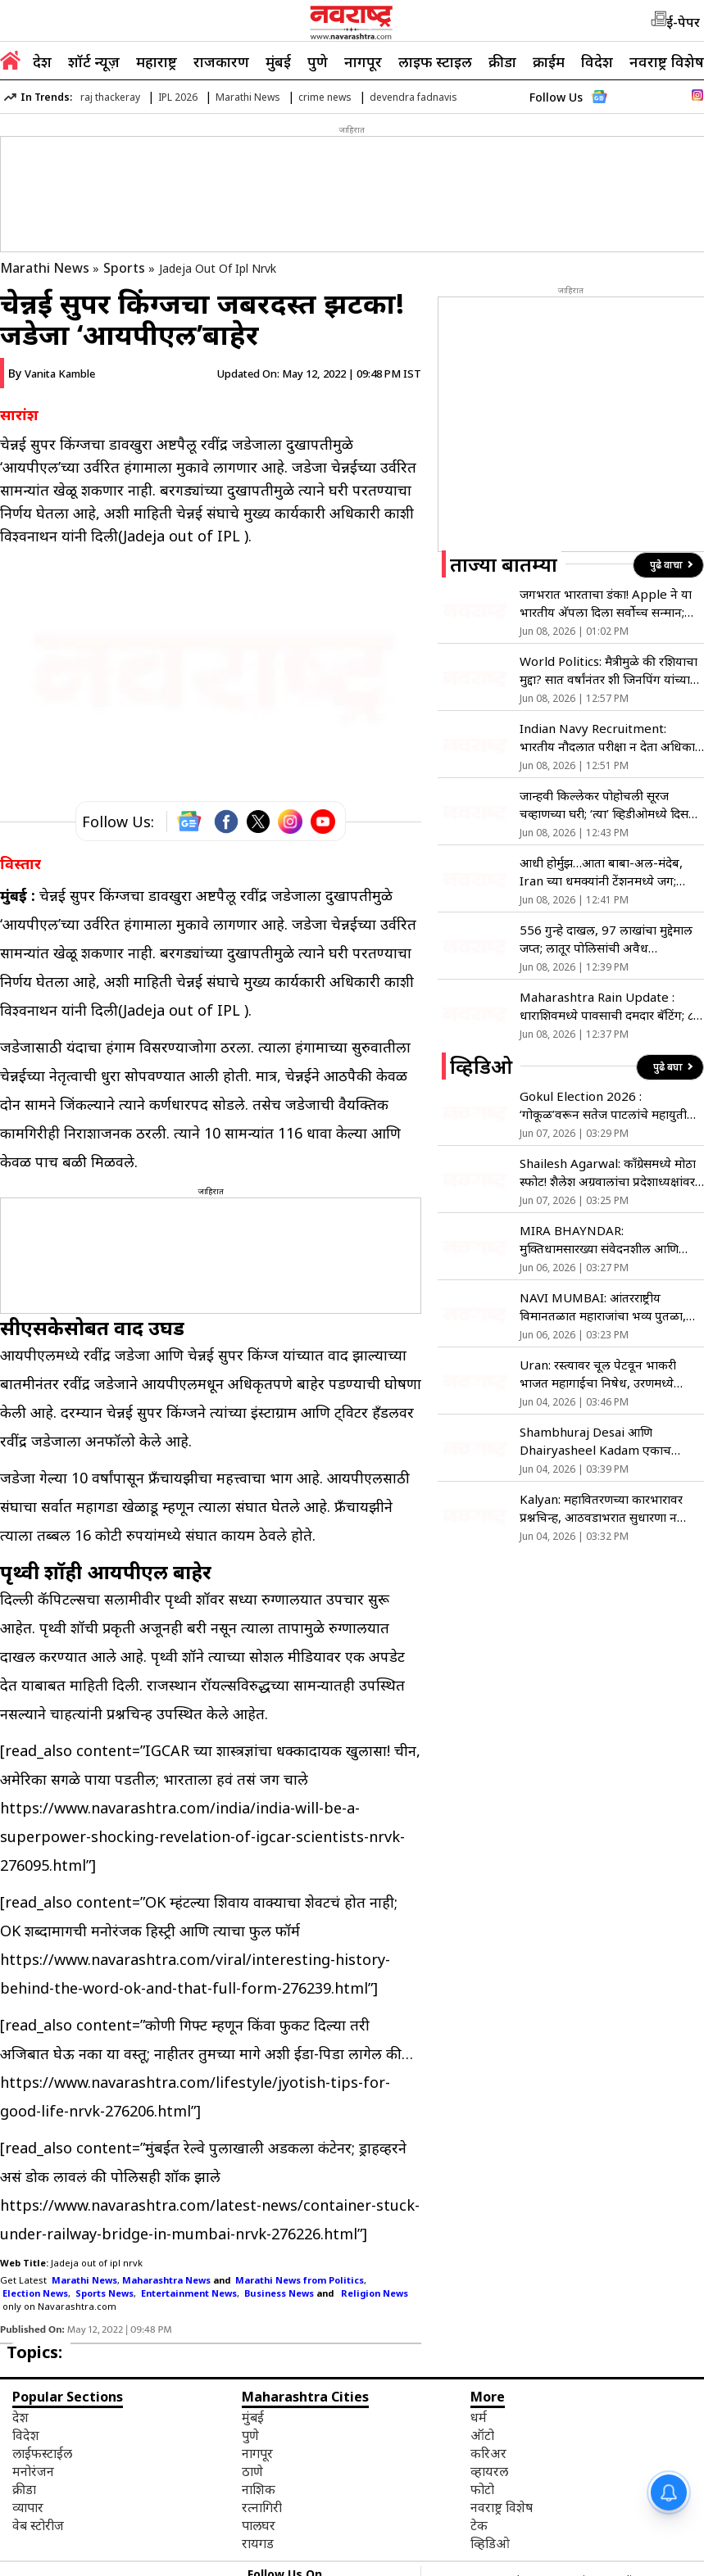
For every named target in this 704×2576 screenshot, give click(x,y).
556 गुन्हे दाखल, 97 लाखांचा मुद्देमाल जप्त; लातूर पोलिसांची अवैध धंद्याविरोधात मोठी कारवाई (606, 939)
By (51, 373)
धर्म (478, 2417)
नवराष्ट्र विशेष (666, 61)
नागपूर (363, 61)
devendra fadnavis (413, 97)
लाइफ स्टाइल (435, 61)
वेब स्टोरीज (38, 2525)
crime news (325, 97)
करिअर (488, 2453)
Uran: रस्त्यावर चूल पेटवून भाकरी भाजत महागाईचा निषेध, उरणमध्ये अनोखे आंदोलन (598, 1374)
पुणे (317, 61)
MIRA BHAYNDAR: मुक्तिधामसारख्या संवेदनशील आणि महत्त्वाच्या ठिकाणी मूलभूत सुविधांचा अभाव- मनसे (603, 1239)
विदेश (597, 61)
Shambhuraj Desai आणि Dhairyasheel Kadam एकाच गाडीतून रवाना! (595, 1441)
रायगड (258, 2543)
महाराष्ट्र (156, 61)
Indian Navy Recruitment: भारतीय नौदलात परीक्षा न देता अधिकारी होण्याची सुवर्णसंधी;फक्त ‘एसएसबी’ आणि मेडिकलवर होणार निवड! (611, 737)
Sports (124, 268)
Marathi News (248, 97)
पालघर (258, 2525)
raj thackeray (110, 97)
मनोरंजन (33, 2471)
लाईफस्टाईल (42, 2453)
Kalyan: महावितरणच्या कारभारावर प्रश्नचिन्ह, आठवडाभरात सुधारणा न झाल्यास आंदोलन (601, 1508)
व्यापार (27, 2507)
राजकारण (221, 61)
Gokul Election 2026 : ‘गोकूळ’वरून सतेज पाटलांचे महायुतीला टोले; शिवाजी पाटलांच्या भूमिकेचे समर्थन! (609, 1105)
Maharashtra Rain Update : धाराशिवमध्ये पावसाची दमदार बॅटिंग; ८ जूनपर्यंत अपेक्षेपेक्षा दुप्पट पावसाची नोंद (610, 1006)
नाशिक (258, 2489)
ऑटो (482, 2435)
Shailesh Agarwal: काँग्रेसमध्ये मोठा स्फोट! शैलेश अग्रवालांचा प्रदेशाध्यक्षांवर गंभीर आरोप (608, 1172)
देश (42, 61)
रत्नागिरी (262, 2507)
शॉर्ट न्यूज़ (94, 61)
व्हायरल (489, 2471)
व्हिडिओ (490, 2543)
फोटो (482, 2489)
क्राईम (549, 61)
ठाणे (252, 2471)
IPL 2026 (178, 97)
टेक (479, 2525)
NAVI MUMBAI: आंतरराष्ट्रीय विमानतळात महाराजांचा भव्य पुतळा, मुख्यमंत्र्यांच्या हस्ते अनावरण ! (603, 1306)
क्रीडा (502, 61)
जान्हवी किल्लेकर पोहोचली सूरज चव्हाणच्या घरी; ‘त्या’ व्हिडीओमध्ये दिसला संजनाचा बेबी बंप (610, 804)
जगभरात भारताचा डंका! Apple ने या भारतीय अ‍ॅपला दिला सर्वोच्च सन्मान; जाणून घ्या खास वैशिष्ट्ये (606, 603)
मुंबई (278, 61)
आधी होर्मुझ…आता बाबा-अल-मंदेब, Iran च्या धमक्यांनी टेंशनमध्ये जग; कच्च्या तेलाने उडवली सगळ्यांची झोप (604, 872)
